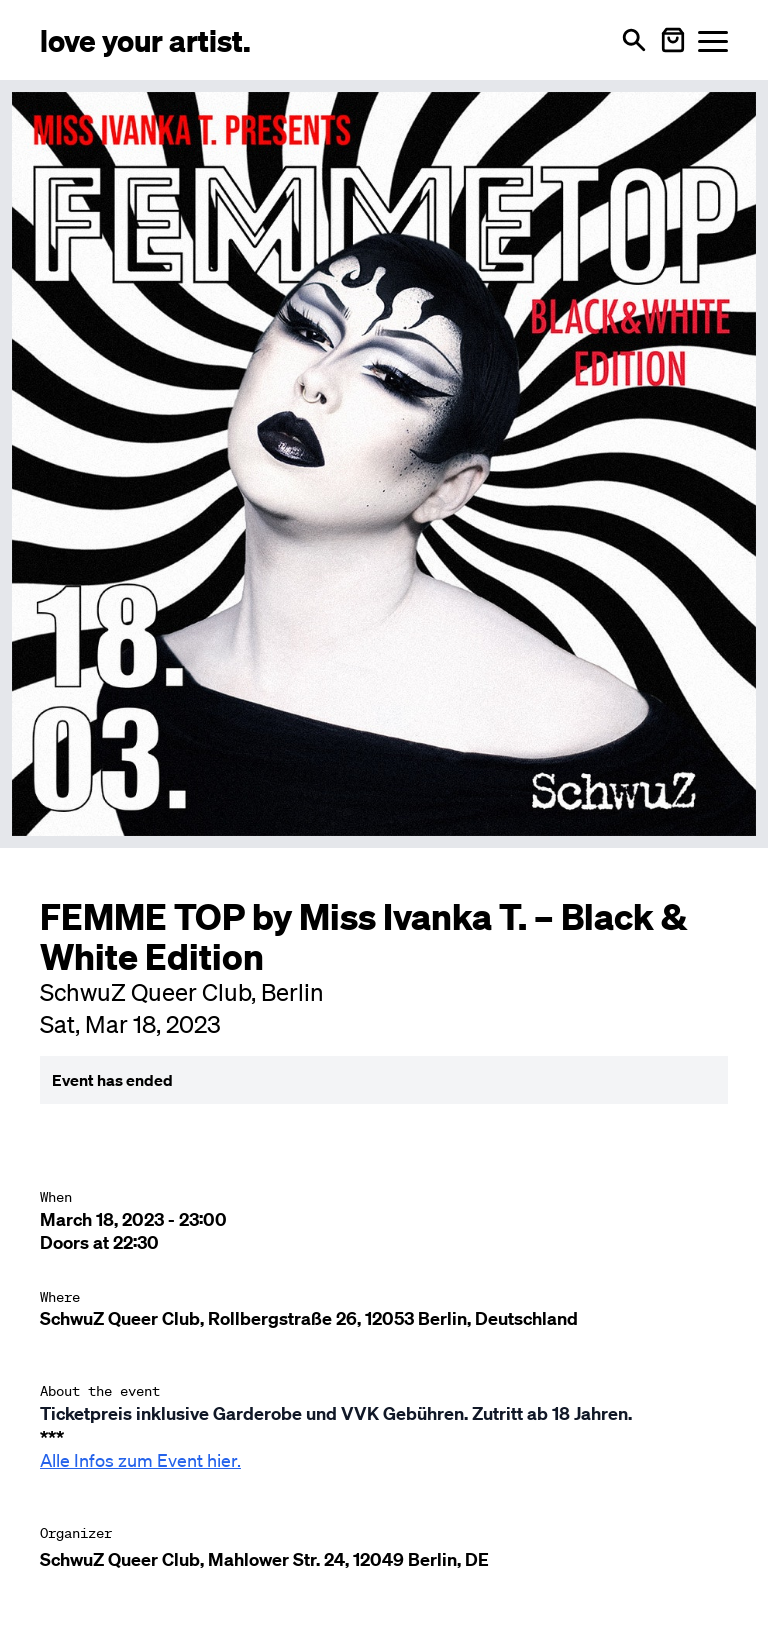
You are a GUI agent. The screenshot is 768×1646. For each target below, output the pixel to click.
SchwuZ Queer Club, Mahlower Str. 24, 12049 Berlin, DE (264, 1559)
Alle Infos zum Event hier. (140, 1460)
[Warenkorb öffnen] (673, 40)
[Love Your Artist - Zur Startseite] (145, 39)
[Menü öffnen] (713, 40)
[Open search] (634, 40)
